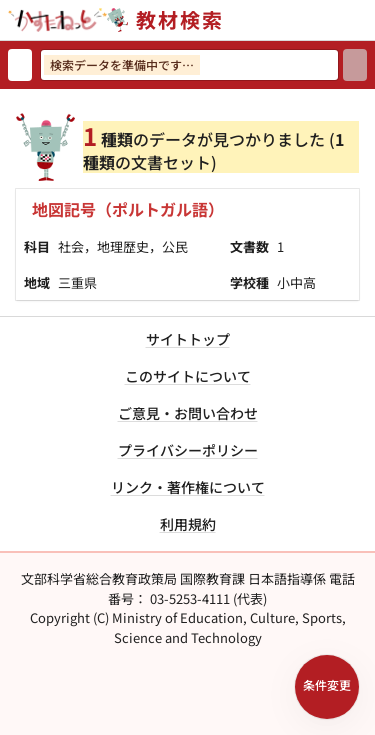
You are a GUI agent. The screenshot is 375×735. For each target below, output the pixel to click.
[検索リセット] (20, 65)
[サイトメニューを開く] (367, 20)
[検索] (355, 65)
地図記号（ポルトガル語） (128, 209)
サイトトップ (188, 339)
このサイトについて (188, 376)
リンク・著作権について (188, 487)
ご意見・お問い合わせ (188, 413)
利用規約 (188, 524)
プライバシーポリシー (188, 450)
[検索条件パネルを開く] (327, 687)
